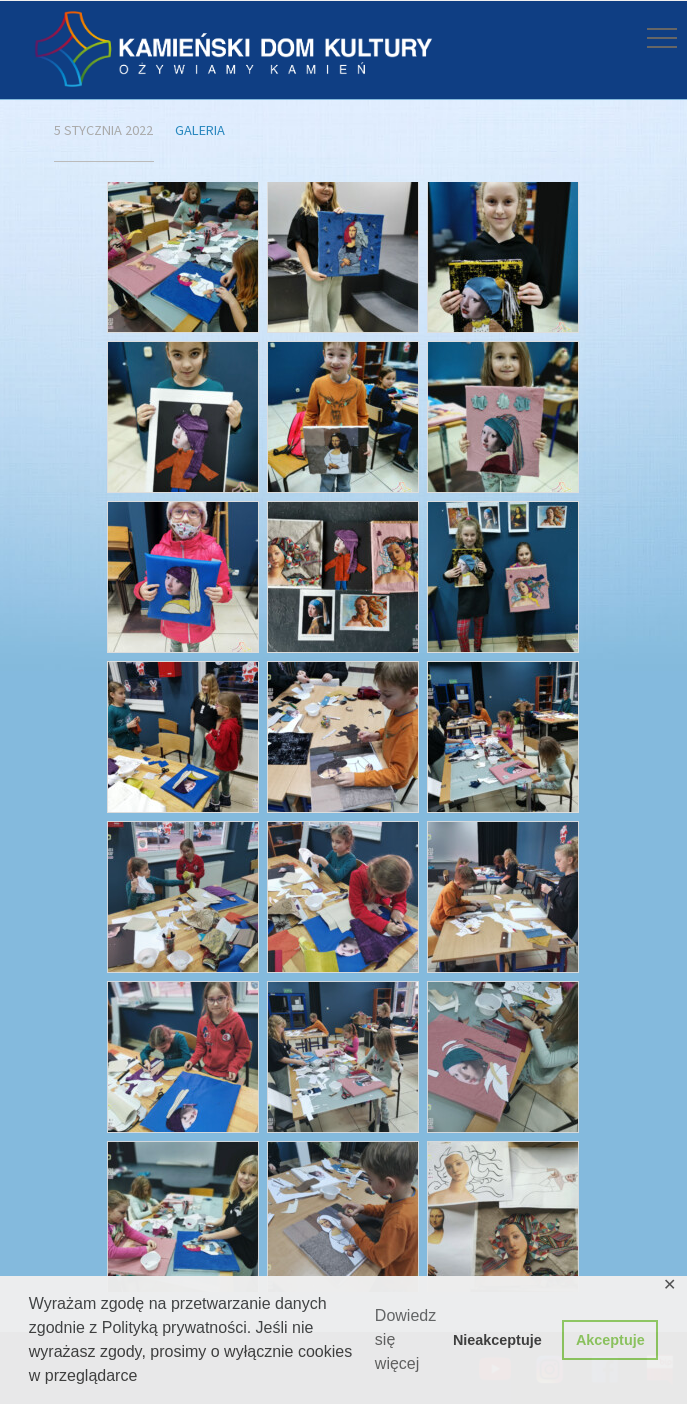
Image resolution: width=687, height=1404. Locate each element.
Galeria (200, 130)
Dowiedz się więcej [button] (405, 1339)
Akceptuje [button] (610, 1340)
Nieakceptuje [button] (497, 1340)
